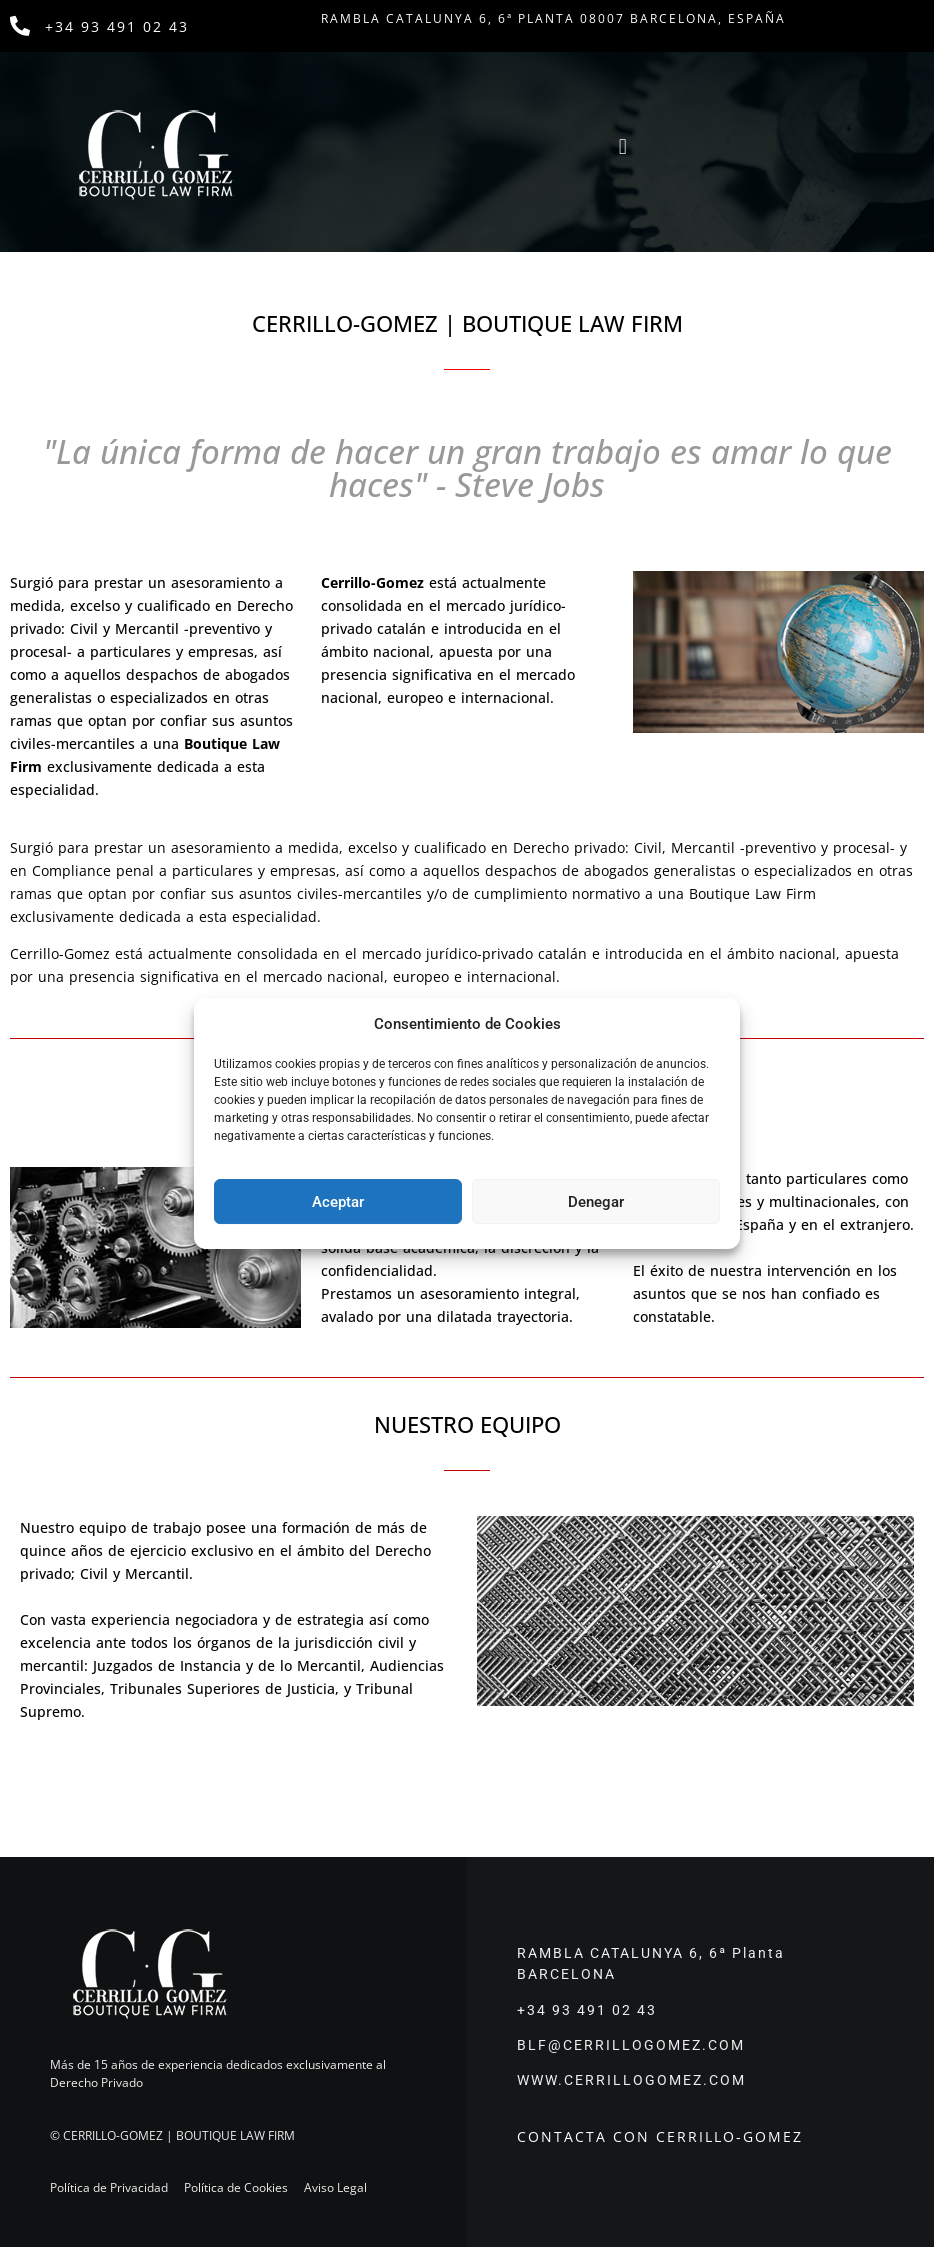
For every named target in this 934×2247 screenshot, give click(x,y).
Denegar (596, 1202)
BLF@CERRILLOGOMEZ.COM (631, 2045)
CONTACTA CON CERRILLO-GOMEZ (660, 2136)
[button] (622, 147)
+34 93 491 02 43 (117, 26)
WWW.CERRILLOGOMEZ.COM (631, 2080)
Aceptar (338, 1202)
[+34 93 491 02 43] (20, 26)
